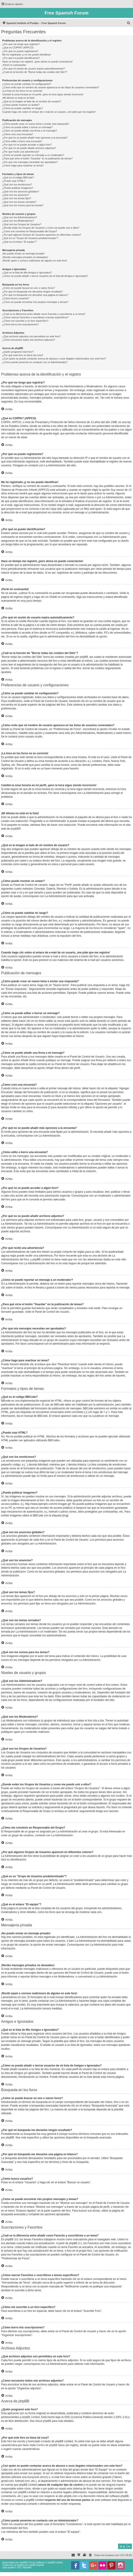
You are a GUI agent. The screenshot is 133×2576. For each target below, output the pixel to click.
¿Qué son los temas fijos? (16, 198)
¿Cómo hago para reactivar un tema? (23, 165)
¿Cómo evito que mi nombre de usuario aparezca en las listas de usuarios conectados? (50, 87)
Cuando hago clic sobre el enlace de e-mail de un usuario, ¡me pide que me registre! (49, 111)
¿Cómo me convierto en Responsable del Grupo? (29, 231)
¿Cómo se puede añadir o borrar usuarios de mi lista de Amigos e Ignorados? (45, 276)
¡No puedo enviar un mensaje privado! (23, 253)
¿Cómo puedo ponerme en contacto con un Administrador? (35, 362)
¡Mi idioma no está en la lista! (18, 97)
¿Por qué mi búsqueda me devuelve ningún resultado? (32, 291)
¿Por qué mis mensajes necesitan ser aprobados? (30, 162)
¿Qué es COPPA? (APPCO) (18, 47)
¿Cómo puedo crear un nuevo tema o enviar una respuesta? (35, 123)
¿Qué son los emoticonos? (17, 184)
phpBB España (36, 2565)
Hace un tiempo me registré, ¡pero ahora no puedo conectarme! (37, 61)
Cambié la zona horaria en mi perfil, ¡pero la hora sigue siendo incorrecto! (42, 94)
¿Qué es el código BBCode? (18, 177)
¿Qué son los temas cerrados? (19, 202)
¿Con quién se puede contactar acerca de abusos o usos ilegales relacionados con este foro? (54, 358)
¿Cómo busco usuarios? (15, 298)
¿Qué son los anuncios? (15, 195)
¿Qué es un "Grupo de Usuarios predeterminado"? (30, 238)
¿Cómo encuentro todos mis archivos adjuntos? (28, 339)
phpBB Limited (31, 2417)
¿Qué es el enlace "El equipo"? (19, 241)
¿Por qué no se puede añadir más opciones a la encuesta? (35, 137)
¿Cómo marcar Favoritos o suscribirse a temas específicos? (35, 317)
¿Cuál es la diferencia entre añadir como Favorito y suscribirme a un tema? (43, 314)
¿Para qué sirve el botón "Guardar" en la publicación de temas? (37, 158)
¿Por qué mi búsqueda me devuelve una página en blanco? (35, 295)
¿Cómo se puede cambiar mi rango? (22, 108)
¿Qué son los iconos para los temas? (23, 205)
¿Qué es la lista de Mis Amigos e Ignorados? (27, 272)
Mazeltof (27, 2567)
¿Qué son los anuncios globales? (20, 191)
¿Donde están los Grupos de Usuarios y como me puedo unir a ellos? (40, 227)
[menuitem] (129, 23)
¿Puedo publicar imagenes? (17, 188)
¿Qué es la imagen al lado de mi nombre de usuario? (31, 101)
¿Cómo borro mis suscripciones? (20, 324)
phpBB (15, 828)
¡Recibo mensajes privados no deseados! (25, 257)
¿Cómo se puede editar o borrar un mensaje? (27, 127)
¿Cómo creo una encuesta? (17, 134)
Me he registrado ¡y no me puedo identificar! (26, 54)
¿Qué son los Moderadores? (18, 220)
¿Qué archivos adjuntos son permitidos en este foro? (31, 336)
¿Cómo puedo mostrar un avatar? (21, 104)
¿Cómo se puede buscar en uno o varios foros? (28, 288)
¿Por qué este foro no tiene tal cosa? (22, 355)
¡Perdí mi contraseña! (14, 65)
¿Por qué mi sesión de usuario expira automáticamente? (33, 68)
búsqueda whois (37, 2477)
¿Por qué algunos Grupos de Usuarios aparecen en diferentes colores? (41, 234)
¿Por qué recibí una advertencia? (20, 151)
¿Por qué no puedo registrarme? (20, 51)
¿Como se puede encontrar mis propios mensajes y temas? (35, 302)
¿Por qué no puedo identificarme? (21, 58)
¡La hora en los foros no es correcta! (22, 90)
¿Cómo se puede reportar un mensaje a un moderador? (33, 155)
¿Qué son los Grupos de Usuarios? (21, 224)
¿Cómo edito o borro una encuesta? (22, 141)
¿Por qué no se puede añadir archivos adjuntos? (29, 148)
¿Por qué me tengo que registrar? (21, 44)
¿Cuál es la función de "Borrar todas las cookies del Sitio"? (34, 72)
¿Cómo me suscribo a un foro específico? (25, 320)
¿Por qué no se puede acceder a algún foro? (27, 144)
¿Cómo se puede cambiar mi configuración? (26, 84)
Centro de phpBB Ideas (50, 2445)
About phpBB (43, 2421)
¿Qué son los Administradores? (19, 217)
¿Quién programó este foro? (18, 351)
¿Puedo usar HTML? (13, 181)
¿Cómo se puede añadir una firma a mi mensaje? (29, 130)
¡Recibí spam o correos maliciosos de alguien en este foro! (34, 260)
